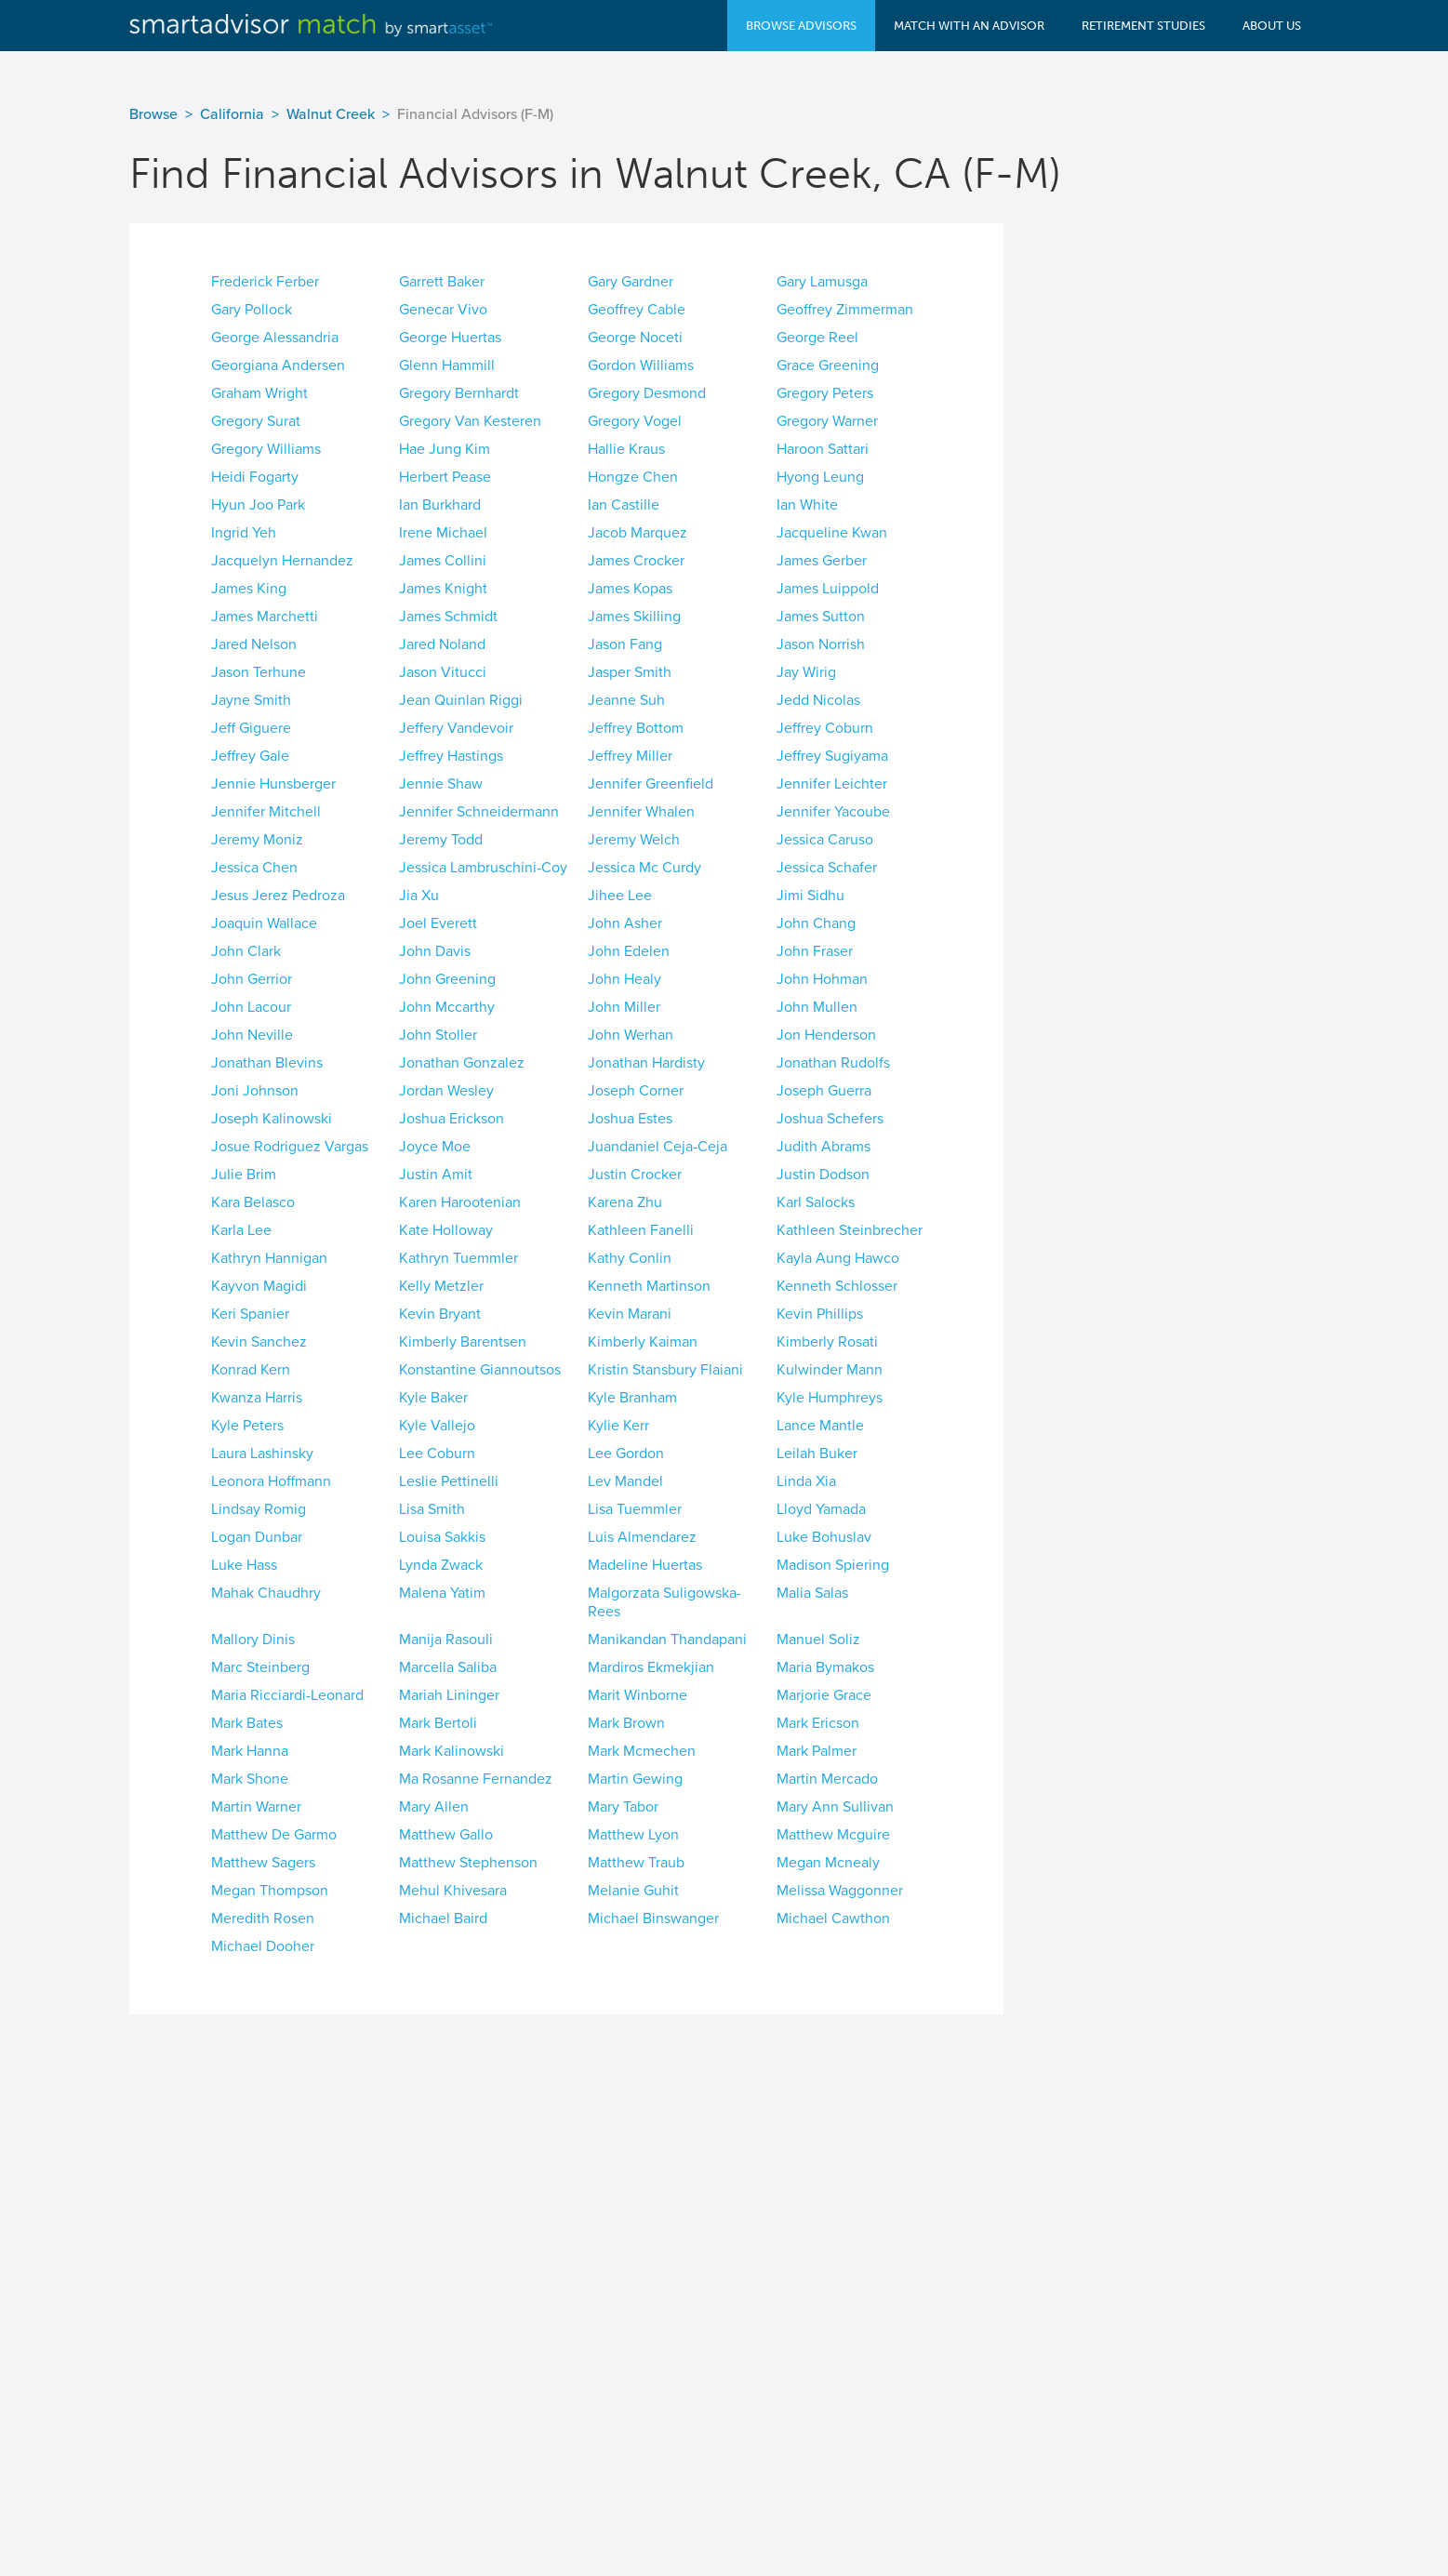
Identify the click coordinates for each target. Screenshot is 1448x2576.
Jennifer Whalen (641, 812)
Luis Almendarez (642, 1537)
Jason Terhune (258, 672)
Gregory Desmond (647, 393)
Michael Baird (443, 1918)
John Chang (816, 923)
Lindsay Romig (258, 1509)
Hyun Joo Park (258, 505)
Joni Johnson (255, 1091)
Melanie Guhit (633, 1890)
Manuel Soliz (818, 1639)
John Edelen (629, 951)
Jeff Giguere (251, 728)
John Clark (246, 951)
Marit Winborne (637, 1695)
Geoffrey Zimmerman (845, 309)
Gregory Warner (827, 421)
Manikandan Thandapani (667, 1639)
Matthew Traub (636, 1862)
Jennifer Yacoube (833, 812)
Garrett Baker (442, 281)
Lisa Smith (432, 1509)
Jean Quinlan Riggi (461, 700)
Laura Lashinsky (262, 1453)
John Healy (624, 979)
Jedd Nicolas (818, 700)
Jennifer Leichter (832, 784)
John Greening (447, 979)
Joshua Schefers (830, 1118)
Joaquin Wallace (264, 923)
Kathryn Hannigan (269, 1258)
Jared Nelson (254, 644)
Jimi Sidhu (810, 895)
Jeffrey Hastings (451, 756)
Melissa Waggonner (840, 1890)
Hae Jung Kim (444, 449)
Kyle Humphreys (830, 1397)
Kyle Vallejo (437, 1425)
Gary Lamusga (822, 281)
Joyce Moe (435, 1146)
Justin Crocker (635, 1174)
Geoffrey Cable (636, 309)
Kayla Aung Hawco (838, 1258)
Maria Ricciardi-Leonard (287, 1695)
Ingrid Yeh (243, 533)
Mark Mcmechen (642, 1751)
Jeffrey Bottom (636, 728)
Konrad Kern (250, 1370)
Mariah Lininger (449, 1695)
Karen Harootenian (460, 1202)
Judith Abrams (823, 1146)
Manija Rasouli (446, 1639)
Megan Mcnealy (828, 1862)
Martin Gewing (635, 1779)
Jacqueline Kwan (832, 533)
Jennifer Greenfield (650, 784)
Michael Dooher (262, 1946)
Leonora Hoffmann (271, 1481)
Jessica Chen (254, 867)
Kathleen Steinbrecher (850, 1230)
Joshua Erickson (451, 1118)
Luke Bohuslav (824, 1537)
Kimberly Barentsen (462, 1342)
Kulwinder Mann (830, 1370)
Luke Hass (244, 1565)
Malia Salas (812, 1593)
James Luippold (828, 588)
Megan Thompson (269, 1890)
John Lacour (251, 1007)
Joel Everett (438, 923)
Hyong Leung (820, 477)
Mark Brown (626, 1723)
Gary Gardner (630, 281)
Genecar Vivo (443, 309)
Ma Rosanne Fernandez (475, 1779)
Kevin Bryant (440, 1314)
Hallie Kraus (626, 449)
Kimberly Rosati (827, 1342)
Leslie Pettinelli (448, 1481)
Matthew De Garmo (274, 1835)
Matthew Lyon (633, 1835)
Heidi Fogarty (255, 477)
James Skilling (634, 616)
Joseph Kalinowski (271, 1118)
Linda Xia (806, 1481)
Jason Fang (625, 644)
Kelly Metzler (441, 1286)
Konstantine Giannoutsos (480, 1370)
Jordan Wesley (446, 1091)
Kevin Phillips (820, 1314)
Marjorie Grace (824, 1695)
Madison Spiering (833, 1565)
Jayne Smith (251, 700)
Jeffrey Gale (250, 756)
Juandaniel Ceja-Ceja (657, 1146)
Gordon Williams (641, 365)
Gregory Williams (266, 449)
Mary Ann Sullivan (835, 1807)
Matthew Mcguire (833, 1835)
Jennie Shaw (441, 784)
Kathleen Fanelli (641, 1230)
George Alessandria (275, 337)
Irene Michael (443, 533)
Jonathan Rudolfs (833, 1063)
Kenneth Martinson (649, 1286)
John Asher (625, 923)
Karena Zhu (625, 1202)
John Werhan (630, 1035)
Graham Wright (259, 393)
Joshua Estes (630, 1118)
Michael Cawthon (833, 1918)
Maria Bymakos (825, 1667)
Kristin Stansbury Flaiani (665, 1370)
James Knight (443, 588)
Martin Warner (256, 1807)
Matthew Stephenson (468, 1862)
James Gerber (822, 560)
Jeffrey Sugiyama (832, 756)
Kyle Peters (247, 1425)
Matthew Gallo (446, 1835)
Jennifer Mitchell (266, 812)
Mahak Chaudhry (266, 1593)
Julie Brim (243, 1174)
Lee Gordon (626, 1453)
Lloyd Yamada (821, 1509)
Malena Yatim (442, 1593)
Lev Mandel (625, 1481)
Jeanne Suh (626, 700)
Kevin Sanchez (259, 1342)
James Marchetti (264, 616)
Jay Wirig (806, 672)
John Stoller (438, 1035)
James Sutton (821, 616)
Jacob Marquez (637, 533)
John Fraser (815, 951)
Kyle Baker (433, 1397)
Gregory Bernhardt (459, 393)
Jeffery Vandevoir (456, 728)
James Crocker (636, 560)
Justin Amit (435, 1174)
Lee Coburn (437, 1453)
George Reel (817, 337)
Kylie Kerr (618, 1425)
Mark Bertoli (438, 1723)
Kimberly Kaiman (642, 1342)
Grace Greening (828, 365)
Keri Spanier (250, 1314)
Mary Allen (434, 1807)
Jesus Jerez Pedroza (278, 895)
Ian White (807, 505)
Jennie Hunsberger (273, 784)
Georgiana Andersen (278, 365)
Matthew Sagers (263, 1862)
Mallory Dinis (253, 1639)
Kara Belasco (253, 1202)
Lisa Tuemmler (635, 1509)
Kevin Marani (629, 1314)
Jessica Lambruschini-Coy (483, 867)
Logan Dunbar (256, 1537)
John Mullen (817, 1007)
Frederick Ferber (265, 281)
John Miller (624, 1007)
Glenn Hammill (447, 365)
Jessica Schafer (827, 867)
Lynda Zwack (441, 1565)
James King (248, 588)
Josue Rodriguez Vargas (289, 1146)
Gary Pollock (251, 309)
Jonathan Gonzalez (462, 1063)
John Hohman (822, 979)
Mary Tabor (623, 1807)
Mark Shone (249, 1779)
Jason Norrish (821, 644)
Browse (153, 114)
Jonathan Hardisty (646, 1063)
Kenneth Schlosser (837, 1286)
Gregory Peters (825, 393)
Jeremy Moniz (257, 839)
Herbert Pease (445, 477)
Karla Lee (241, 1230)
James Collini (442, 560)
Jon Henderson (826, 1035)
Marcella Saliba (448, 1667)
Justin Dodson (823, 1174)
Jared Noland (442, 644)
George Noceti (635, 337)
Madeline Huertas (645, 1565)
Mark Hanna (249, 1751)
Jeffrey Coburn (825, 728)
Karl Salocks (816, 1202)
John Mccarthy (447, 1007)
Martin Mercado (827, 1779)
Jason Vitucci (442, 672)
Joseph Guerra (824, 1091)
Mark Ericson (818, 1723)
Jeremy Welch (634, 839)
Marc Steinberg (260, 1667)
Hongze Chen (633, 477)
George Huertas (450, 337)
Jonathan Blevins (267, 1063)
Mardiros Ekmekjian (651, 1667)
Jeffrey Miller (630, 756)
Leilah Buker (817, 1453)
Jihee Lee (620, 895)
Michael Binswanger (653, 1918)
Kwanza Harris (256, 1397)
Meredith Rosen (262, 1918)
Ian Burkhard (440, 505)
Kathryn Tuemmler (458, 1258)
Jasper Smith (629, 672)
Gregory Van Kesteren (470, 421)
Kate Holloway (446, 1230)
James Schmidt (448, 616)
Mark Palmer (817, 1751)
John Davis (435, 951)
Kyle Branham (632, 1397)
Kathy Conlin (629, 1258)
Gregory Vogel (635, 421)
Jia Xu (419, 895)
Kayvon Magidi (259, 1286)
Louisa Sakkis (442, 1537)
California (232, 114)
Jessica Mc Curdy (644, 867)
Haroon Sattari (823, 449)
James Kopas (630, 588)
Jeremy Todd (441, 839)
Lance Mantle (820, 1425)
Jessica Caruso (825, 839)
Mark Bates (247, 1723)
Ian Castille (623, 505)
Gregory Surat (255, 421)
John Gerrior (251, 979)
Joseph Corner (636, 1091)
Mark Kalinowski (451, 1751)
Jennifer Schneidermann (479, 812)
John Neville (252, 1035)
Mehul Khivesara (453, 1890)
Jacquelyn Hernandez (282, 560)
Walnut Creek (330, 114)
